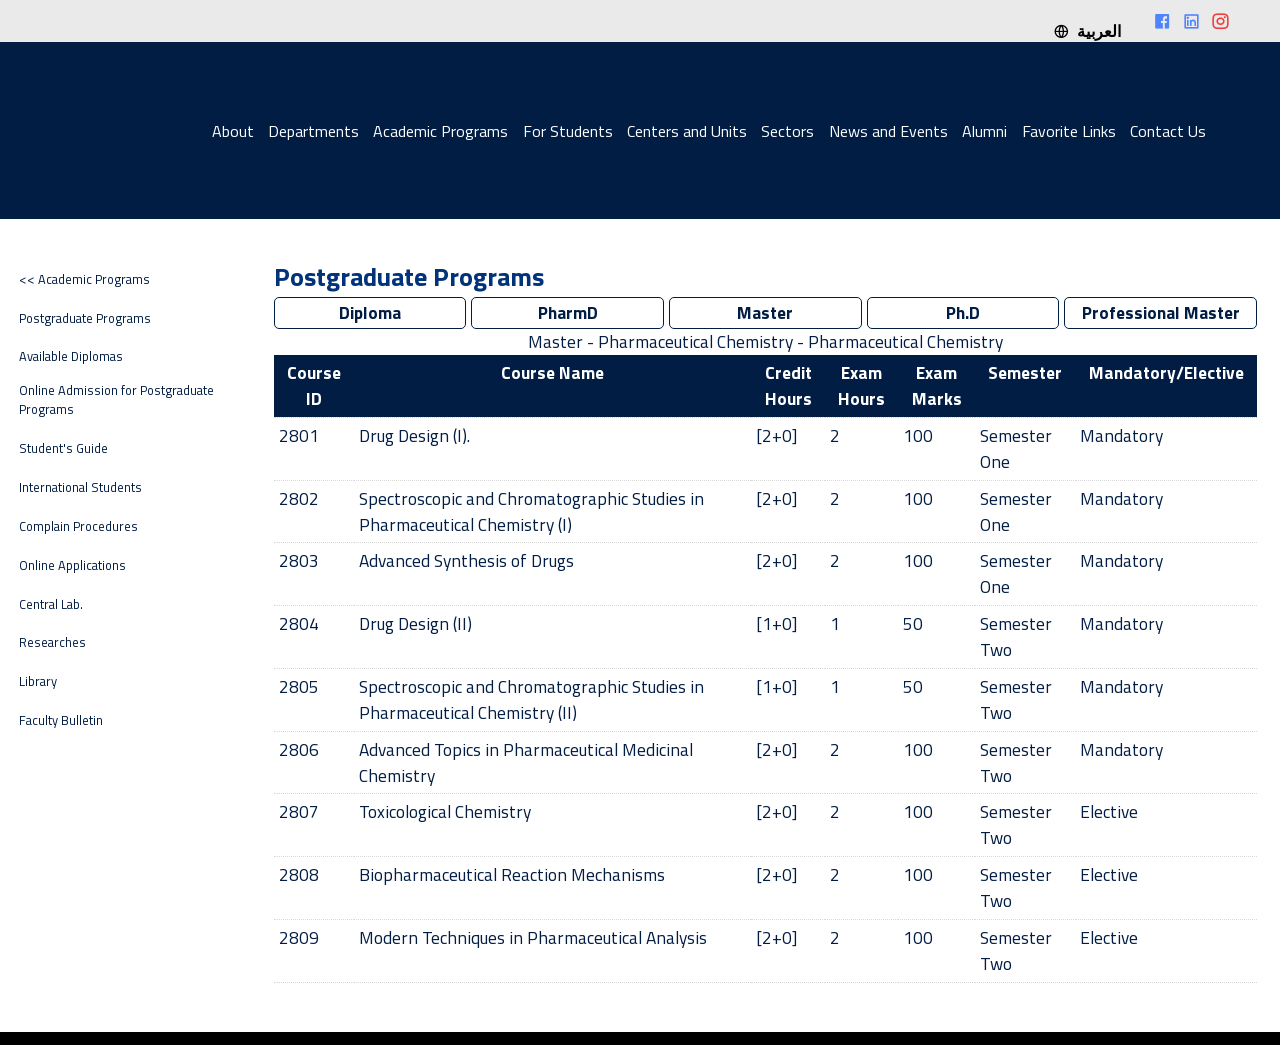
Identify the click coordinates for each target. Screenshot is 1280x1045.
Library (38, 681)
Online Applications (72, 565)
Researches (52, 642)
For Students (568, 131)
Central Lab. (51, 604)
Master (765, 312)
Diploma (370, 312)
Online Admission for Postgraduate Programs (116, 400)
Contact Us (1168, 131)
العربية (1087, 31)
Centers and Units (687, 131)
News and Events (888, 131)
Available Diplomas (71, 356)
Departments (313, 131)
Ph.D (963, 312)
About (233, 131)
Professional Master (1161, 312)
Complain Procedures (78, 526)
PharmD (567, 312)
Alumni (984, 131)
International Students (80, 487)
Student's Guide (63, 448)
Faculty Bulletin (61, 720)
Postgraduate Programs (85, 318)
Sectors (787, 131)
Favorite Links (1069, 131)
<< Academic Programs (84, 279)
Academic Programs (440, 131)
